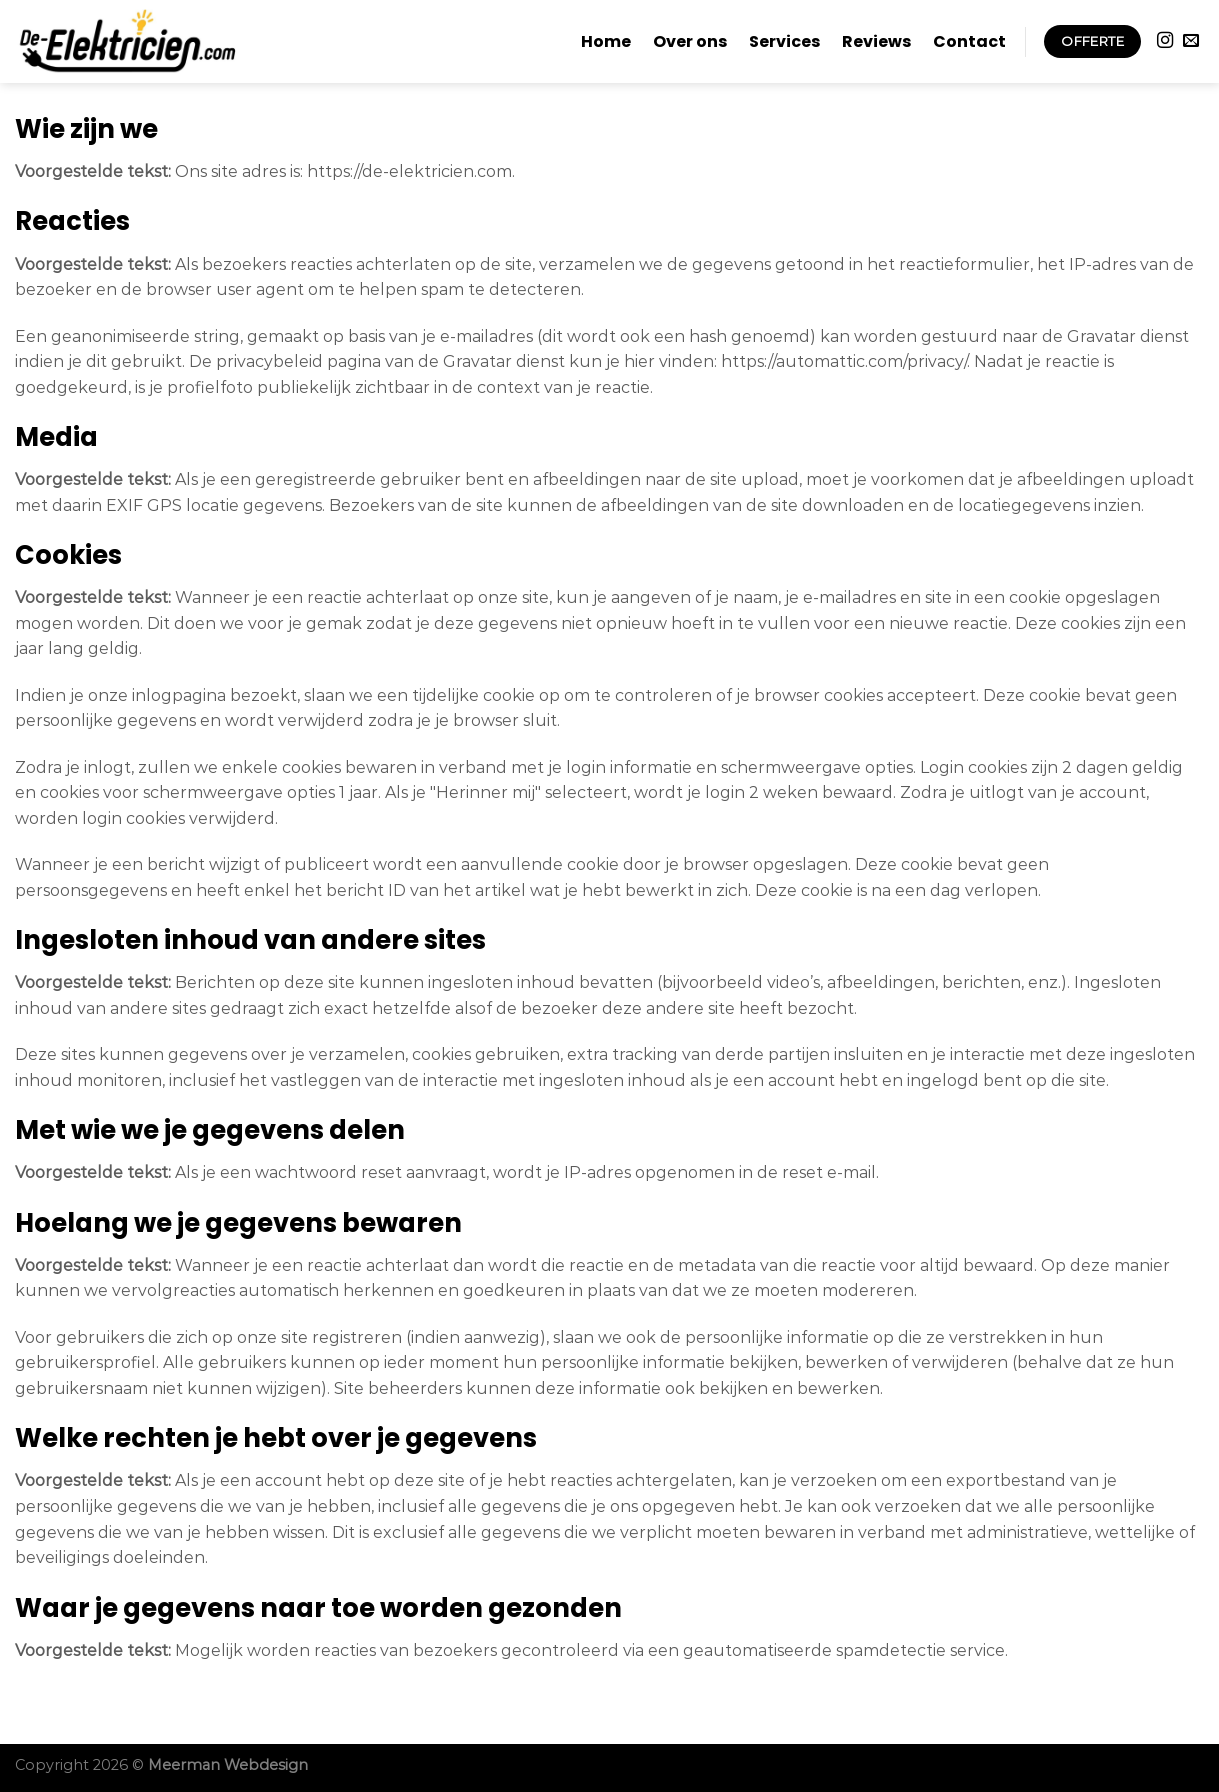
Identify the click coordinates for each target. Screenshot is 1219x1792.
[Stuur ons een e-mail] (1191, 41)
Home (606, 41)
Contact (969, 41)
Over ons (690, 41)
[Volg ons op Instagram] (1165, 41)
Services (784, 41)
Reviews (876, 41)
